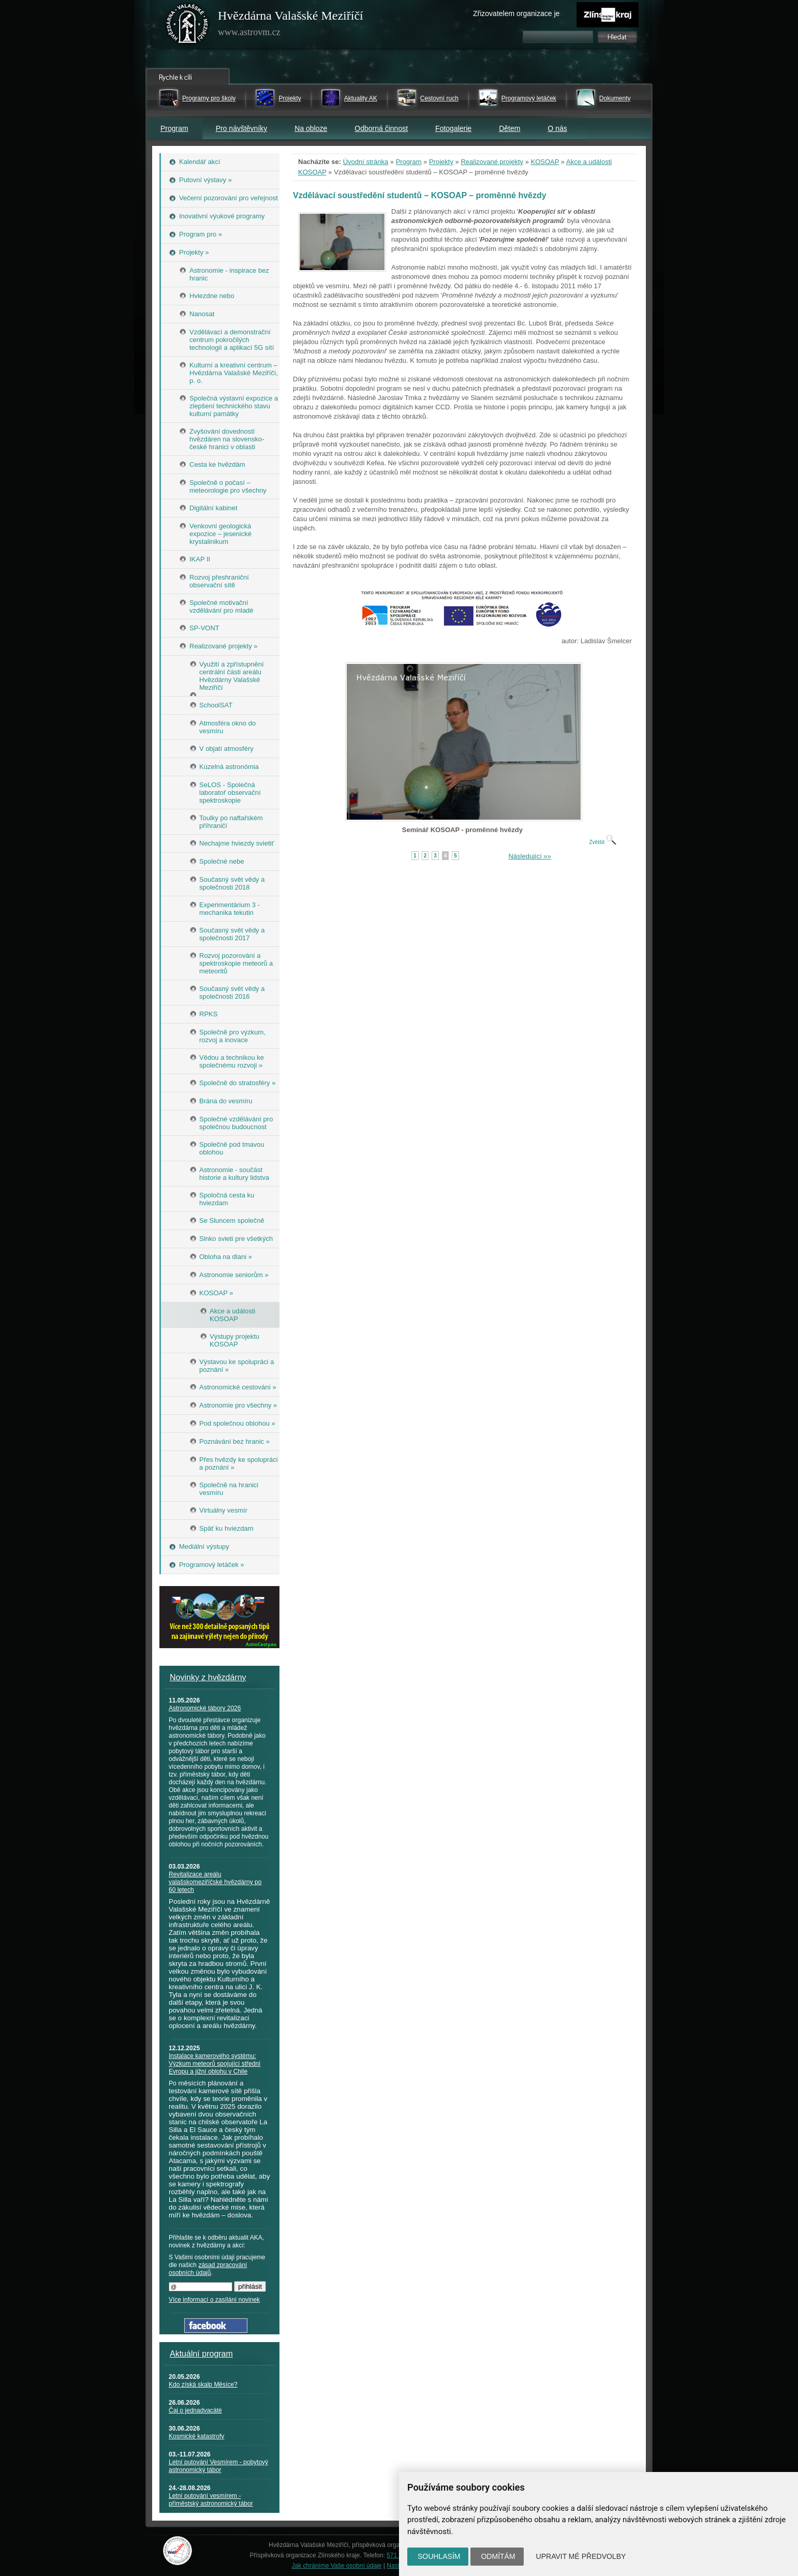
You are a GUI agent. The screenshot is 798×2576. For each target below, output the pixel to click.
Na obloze (310, 128)
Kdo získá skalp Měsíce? (203, 2384)
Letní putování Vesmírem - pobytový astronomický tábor (218, 2466)
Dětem (509, 128)
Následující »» (529, 856)
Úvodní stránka (365, 162)
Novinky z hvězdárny (208, 1677)
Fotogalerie (453, 128)
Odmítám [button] (498, 2556)
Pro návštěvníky (242, 128)
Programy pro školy (208, 98)
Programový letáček (528, 98)
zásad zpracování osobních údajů (208, 2268)
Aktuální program (201, 2353)
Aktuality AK (360, 98)
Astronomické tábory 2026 (205, 1708)
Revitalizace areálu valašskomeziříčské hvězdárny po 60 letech (215, 1882)
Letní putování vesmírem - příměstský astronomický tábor (211, 2499)
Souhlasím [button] (439, 2556)
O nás (557, 128)
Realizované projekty (492, 162)
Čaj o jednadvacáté (195, 2410)
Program (174, 128)
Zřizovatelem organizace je (516, 13)
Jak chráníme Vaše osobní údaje (337, 2565)
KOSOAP (545, 162)
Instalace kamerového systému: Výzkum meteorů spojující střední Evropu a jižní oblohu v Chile (214, 2063)
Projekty (289, 98)
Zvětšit (602, 842)
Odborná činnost (381, 128)
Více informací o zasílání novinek (214, 2299)
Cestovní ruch (439, 98)
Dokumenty (615, 98)
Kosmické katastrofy (196, 2436)
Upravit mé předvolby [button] (581, 2556)
